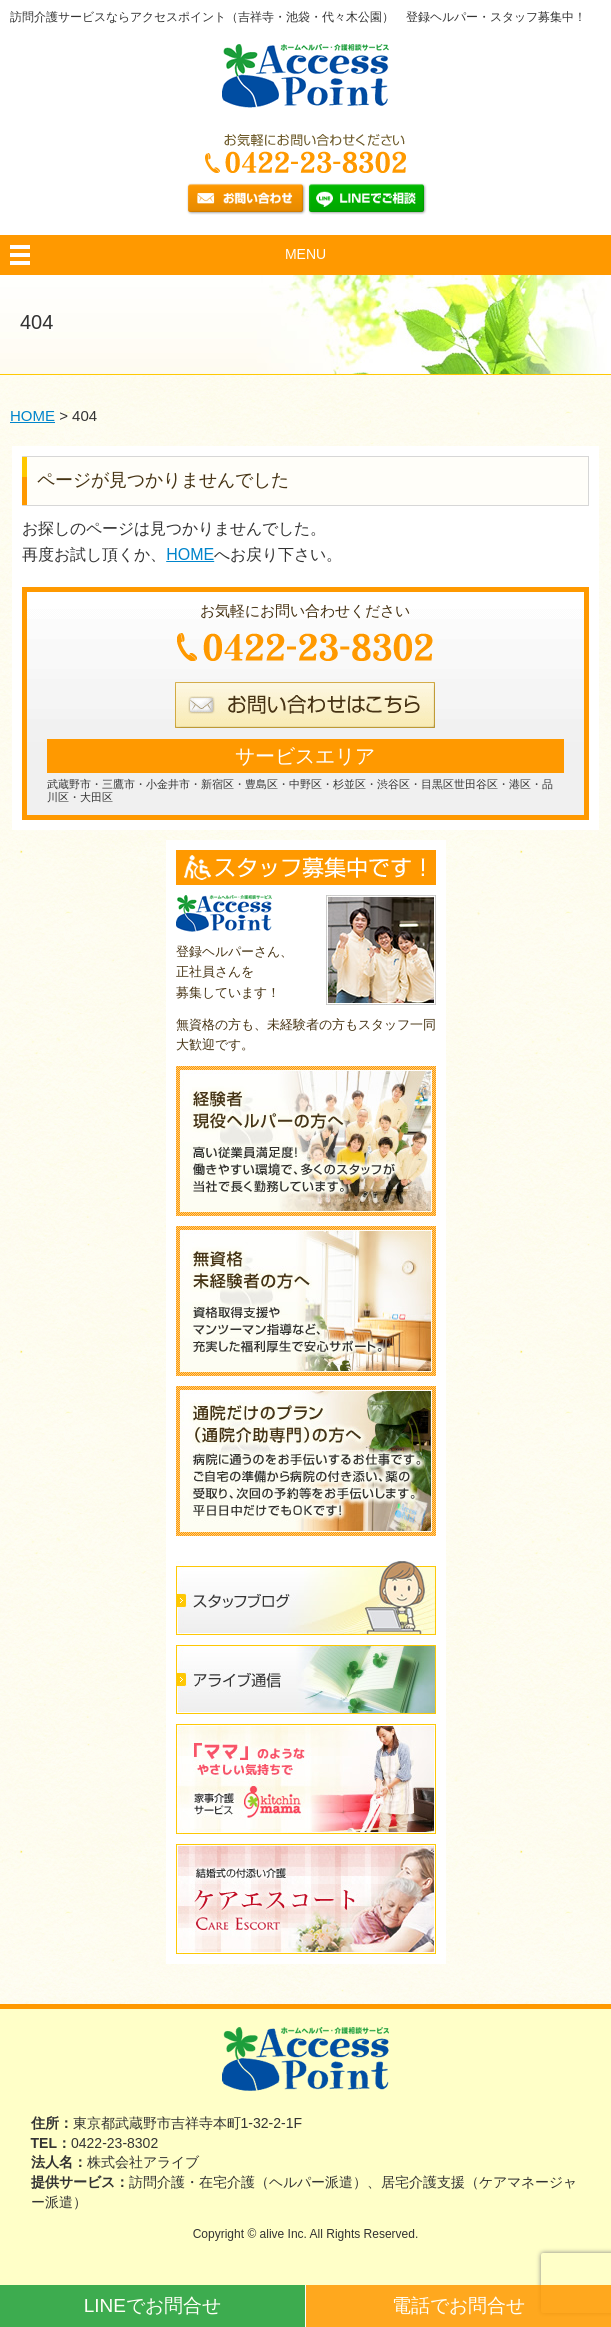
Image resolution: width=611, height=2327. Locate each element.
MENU (305, 254)
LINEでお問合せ (152, 2305)
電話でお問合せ (458, 2305)
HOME (190, 554)
